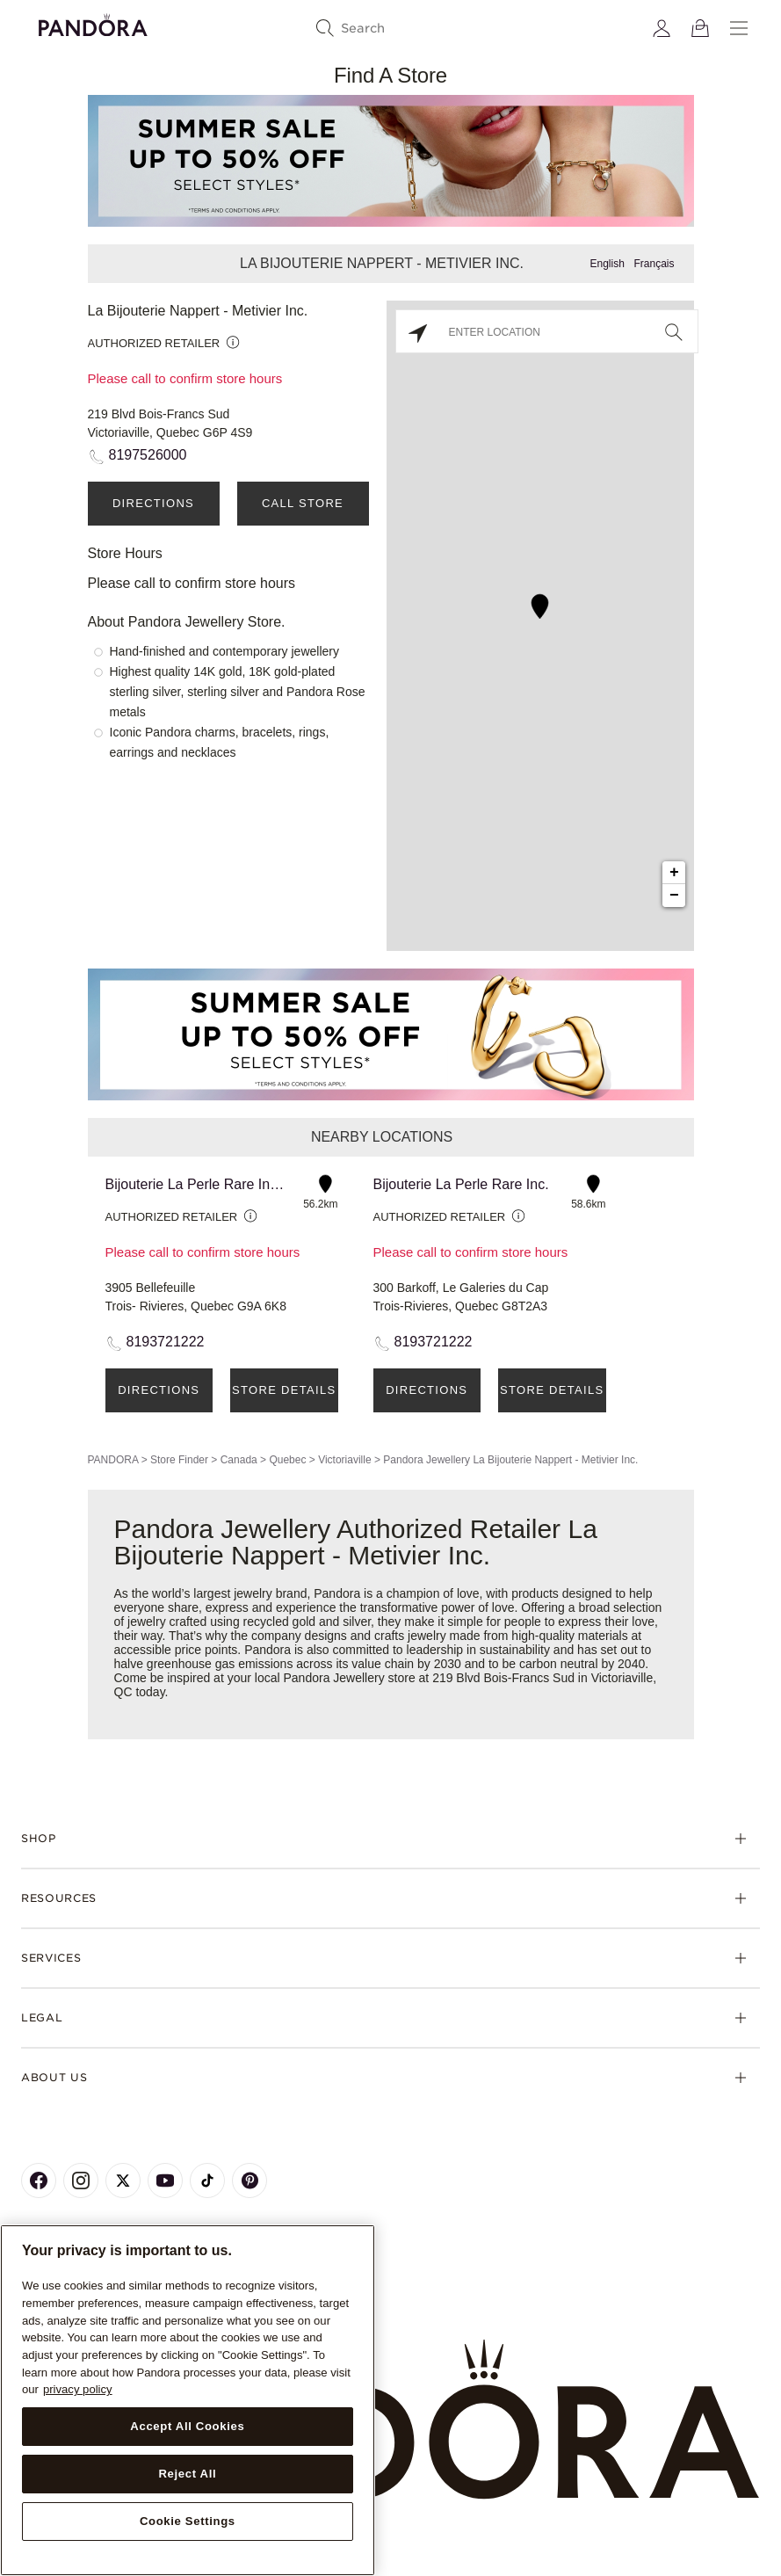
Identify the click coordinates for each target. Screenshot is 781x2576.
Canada (239, 1460)
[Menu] (739, 28)
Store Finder (179, 1460)
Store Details (284, 1390)
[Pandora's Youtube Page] (165, 2180)
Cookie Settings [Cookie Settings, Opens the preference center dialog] (187, 2521)
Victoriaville (344, 1460)
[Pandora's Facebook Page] (38, 2180)
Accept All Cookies (187, 2426)
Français (653, 264)
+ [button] (674, 872)
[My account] (661, 28)
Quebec (287, 1460)
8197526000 (148, 454)
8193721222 (166, 1341)
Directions (153, 503)
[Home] (390, 2420)
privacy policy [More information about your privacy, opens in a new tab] (77, 2389)
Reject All (187, 2473)
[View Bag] (700, 28)
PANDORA (113, 1460)
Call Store (302, 503)
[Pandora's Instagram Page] (80, 2180)
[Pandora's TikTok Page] (207, 2180)
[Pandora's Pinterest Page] (249, 2180)
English (606, 264)
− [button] (674, 895)
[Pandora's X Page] (123, 2180)
